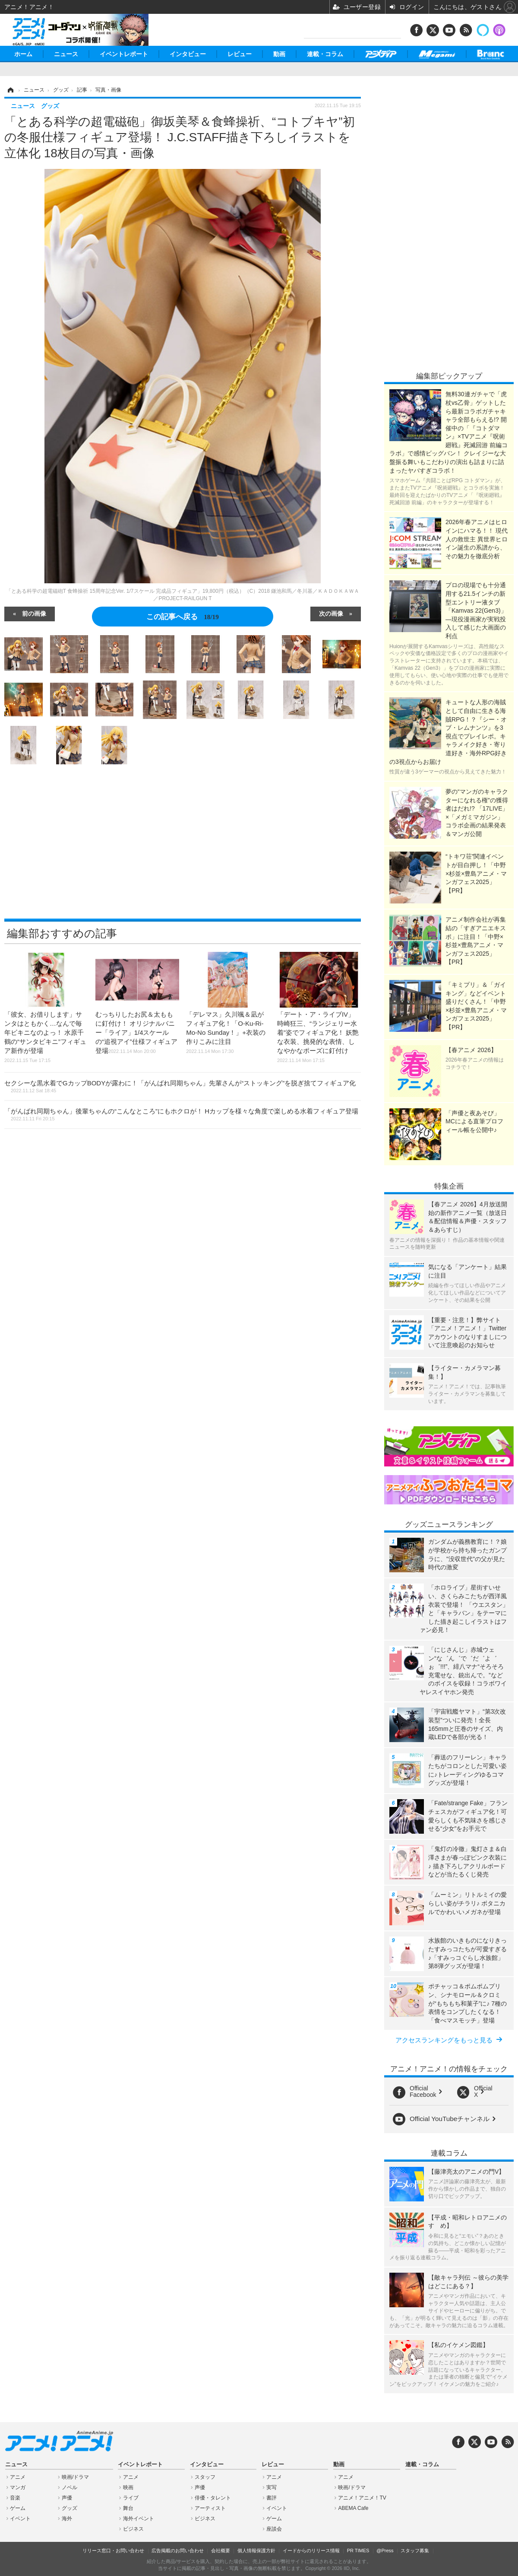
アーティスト (210, 2508)
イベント (20, 2519)
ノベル (69, 2487)
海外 (67, 2519)
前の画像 (34, 613)
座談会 (274, 2529)
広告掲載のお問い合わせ (178, 2550)
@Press (384, 2550)
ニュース (66, 54)
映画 (128, 2487)
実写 (271, 2487)
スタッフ (205, 2477)
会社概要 (220, 2550)
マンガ (17, 2487)
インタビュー (188, 54)
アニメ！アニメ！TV (362, 2498)
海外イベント (138, 2519)
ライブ (131, 2498)
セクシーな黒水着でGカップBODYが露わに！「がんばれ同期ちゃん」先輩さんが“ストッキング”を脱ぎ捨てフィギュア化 (180, 1086)
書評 (271, 2498)
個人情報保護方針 (256, 2550)
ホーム (23, 54)
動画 (279, 54)
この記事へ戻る (182, 616)
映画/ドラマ (75, 2477)
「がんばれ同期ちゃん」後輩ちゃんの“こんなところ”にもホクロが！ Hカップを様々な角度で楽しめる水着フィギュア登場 (181, 1114)
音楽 (15, 2498)
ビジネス (133, 2529)
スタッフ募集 (415, 2550)
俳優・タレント (213, 2498)
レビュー (239, 54)
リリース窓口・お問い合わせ (113, 2550)
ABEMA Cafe (353, 2508)
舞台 (128, 2508)
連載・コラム (325, 54)
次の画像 (331, 613)
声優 (67, 2498)
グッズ (69, 2508)
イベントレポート (124, 54)
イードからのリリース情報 (311, 2550)
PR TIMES (358, 2550)
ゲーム (17, 2508)
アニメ (17, 2477)
